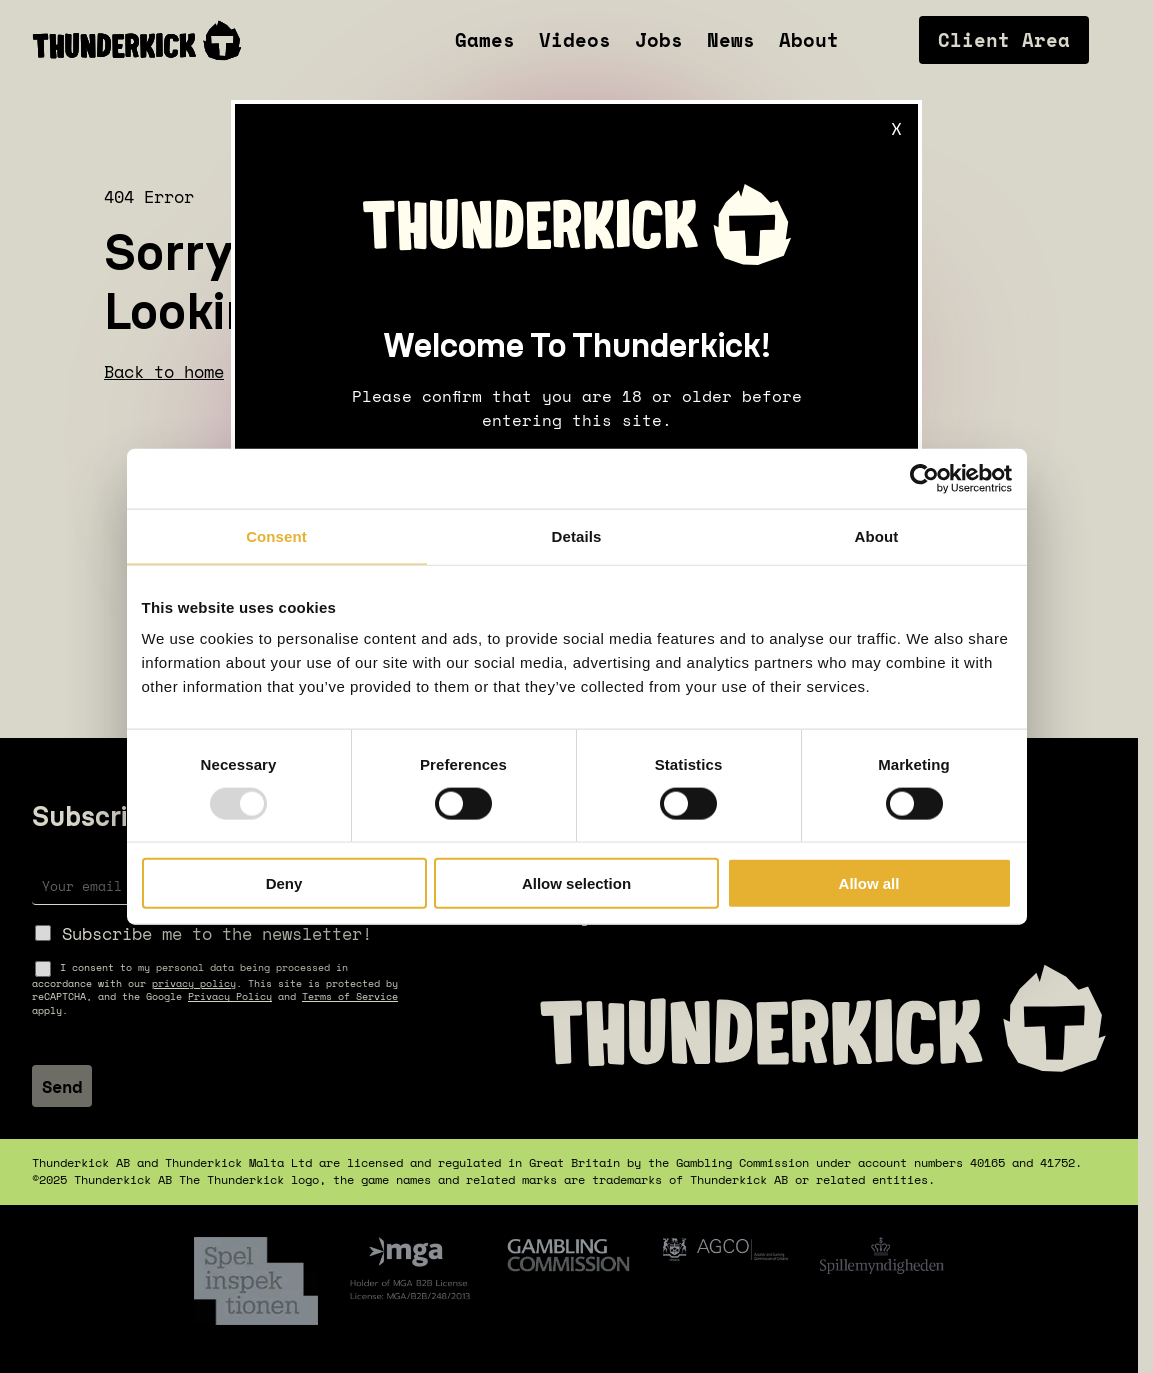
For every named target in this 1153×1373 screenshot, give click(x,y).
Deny (284, 883)
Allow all (869, 883)
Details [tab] (577, 535)
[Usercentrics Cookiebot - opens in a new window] (924, 478)
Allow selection (576, 883)
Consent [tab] (276, 535)
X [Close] (896, 128)
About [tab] (877, 535)
